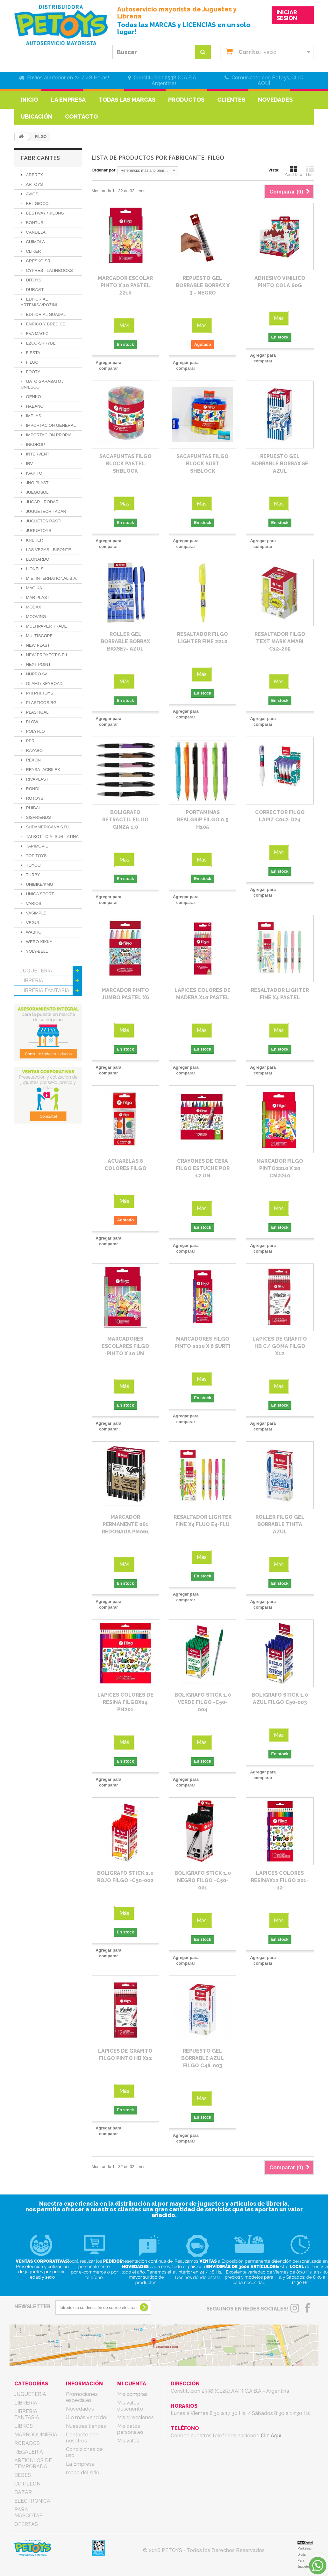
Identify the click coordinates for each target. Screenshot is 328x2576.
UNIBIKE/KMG (39, 884)
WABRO (33, 932)
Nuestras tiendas (86, 2426)
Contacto (81, 116)
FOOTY (32, 371)
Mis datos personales (130, 2429)
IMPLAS (33, 415)
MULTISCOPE (39, 635)
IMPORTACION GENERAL (50, 425)
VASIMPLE (35, 913)
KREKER (34, 540)
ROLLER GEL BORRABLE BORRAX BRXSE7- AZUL (125, 641)
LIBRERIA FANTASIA (44, 990)
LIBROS (29, 1000)
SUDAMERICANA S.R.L (48, 827)
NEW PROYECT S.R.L (46, 654)
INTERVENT (37, 454)
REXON (33, 760)
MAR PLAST (37, 597)
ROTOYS (34, 798)
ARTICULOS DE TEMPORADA (39, 1044)
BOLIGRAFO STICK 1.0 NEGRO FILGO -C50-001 (203, 1880)
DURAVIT (34, 289)
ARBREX (34, 174)
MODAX (33, 607)
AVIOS (31, 194)
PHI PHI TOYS (39, 693)
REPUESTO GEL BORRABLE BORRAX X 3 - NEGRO (203, 285)
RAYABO (34, 750)
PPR (29, 741)
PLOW (31, 721)
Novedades (275, 99)
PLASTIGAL (36, 712)
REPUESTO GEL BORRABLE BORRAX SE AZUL (279, 463)
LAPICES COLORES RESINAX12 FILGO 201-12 (280, 1880)
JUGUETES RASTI (43, 521)
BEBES (28, 1059)
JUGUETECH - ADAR (45, 511)
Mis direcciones (135, 2417)
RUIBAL (33, 807)
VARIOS (33, 903)
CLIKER (33, 251)
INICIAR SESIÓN (286, 15)
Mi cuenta (131, 2384)
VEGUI (32, 922)
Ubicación (36, 116)
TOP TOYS (35, 855)
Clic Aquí (271, 2436)
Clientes (231, 99)
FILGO (32, 362)
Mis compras (132, 2394)
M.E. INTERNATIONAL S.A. (51, 578)
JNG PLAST (36, 482)
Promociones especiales (82, 2397)
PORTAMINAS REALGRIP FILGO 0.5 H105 (202, 819)
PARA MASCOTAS (42, 1099)
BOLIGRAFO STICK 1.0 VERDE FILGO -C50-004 (203, 1702)
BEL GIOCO (37, 203)
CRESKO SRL (39, 260)
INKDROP (35, 444)
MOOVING (35, 616)
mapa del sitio (82, 2473)
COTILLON (33, 1069)
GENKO (33, 396)
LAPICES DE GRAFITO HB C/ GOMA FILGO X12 (280, 1346)
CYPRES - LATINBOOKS (49, 270)
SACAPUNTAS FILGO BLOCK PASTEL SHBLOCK (125, 463)
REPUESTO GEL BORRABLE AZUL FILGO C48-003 (202, 2058)
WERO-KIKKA (39, 941)
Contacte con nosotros (82, 2438)
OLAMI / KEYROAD (43, 683)
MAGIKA (33, 588)
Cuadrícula (293, 171)
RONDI (32, 788)
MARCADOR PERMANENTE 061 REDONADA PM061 (125, 1524)
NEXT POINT (38, 664)
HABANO (34, 406)
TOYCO (33, 865)
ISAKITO (33, 473)
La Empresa (68, 99)
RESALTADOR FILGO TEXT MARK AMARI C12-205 (279, 641)
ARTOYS (34, 184)
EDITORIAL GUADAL (45, 314)
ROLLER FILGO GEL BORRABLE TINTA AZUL (279, 1524)
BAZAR (29, 1079)
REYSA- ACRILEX (42, 769)
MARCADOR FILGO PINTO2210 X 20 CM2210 (279, 1168)
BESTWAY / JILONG (44, 213)
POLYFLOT (36, 731)
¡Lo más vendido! (87, 2417)
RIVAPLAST (36, 779)
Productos (186, 99)
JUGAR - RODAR (42, 501)
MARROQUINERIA (41, 1010)
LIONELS (34, 568)
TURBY (32, 874)
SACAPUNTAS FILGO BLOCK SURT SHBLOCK (202, 463)
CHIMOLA (35, 241)
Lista (310, 171)
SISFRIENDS (38, 817)
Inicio (29, 99)
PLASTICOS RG (41, 702)
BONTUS (34, 222)
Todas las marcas (126, 99)
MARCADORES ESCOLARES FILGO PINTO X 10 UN (125, 1346)
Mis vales (128, 2441)
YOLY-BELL (36, 951)
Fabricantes (40, 158)
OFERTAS (32, 1109)
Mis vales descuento (130, 2406)
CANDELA (35, 232)
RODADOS (33, 1020)
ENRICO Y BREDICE (45, 324)
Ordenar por (104, 170)
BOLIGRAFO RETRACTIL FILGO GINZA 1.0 (125, 819)
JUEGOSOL (36, 492)
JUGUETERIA (36, 971)
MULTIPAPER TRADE (46, 626)
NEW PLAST (37, 645)
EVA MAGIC (36, 333)
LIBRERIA (31, 981)
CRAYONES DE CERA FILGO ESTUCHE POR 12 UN (203, 1168)
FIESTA (32, 352)
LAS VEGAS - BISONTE (48, 549)
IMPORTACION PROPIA (48, 435)
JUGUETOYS (38, 530)
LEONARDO (37, 559)
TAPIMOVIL (36, 846)
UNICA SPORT (39, 893)
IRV (29, 463)
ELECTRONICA (38, 1089)
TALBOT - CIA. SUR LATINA (52, 836)
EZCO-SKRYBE (40, 343)
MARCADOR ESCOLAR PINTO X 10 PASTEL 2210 (125, 285)
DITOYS (33, 280)
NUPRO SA (36, 674)
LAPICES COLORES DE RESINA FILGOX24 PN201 (125, 1702)
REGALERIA (34, 1030)
